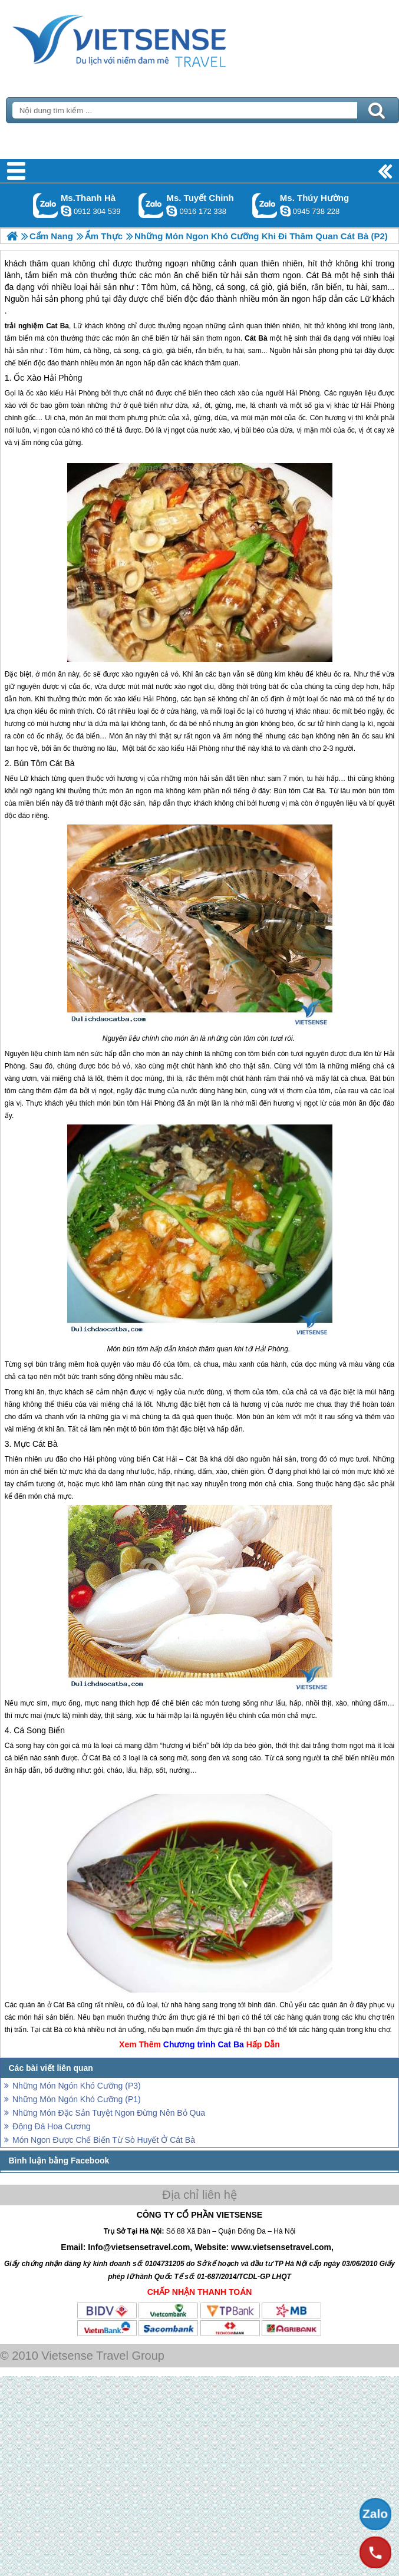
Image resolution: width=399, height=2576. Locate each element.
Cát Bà (256, 338)
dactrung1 (285, 211)
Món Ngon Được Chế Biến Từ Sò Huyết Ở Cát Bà (103, 2140)
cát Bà (52, 2030)
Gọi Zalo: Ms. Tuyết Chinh (151, 205)
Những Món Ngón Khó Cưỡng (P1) (76, 2099)
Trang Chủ (148, 38)
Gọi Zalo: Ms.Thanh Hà (45, 205)
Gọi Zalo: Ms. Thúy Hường (265, 205)
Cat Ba (57, 326)
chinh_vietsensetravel (171, 211)
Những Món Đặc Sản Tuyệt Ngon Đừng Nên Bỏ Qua (108, 2112)
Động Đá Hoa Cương (51, 2126)
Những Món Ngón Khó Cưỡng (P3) (76, 2085)
